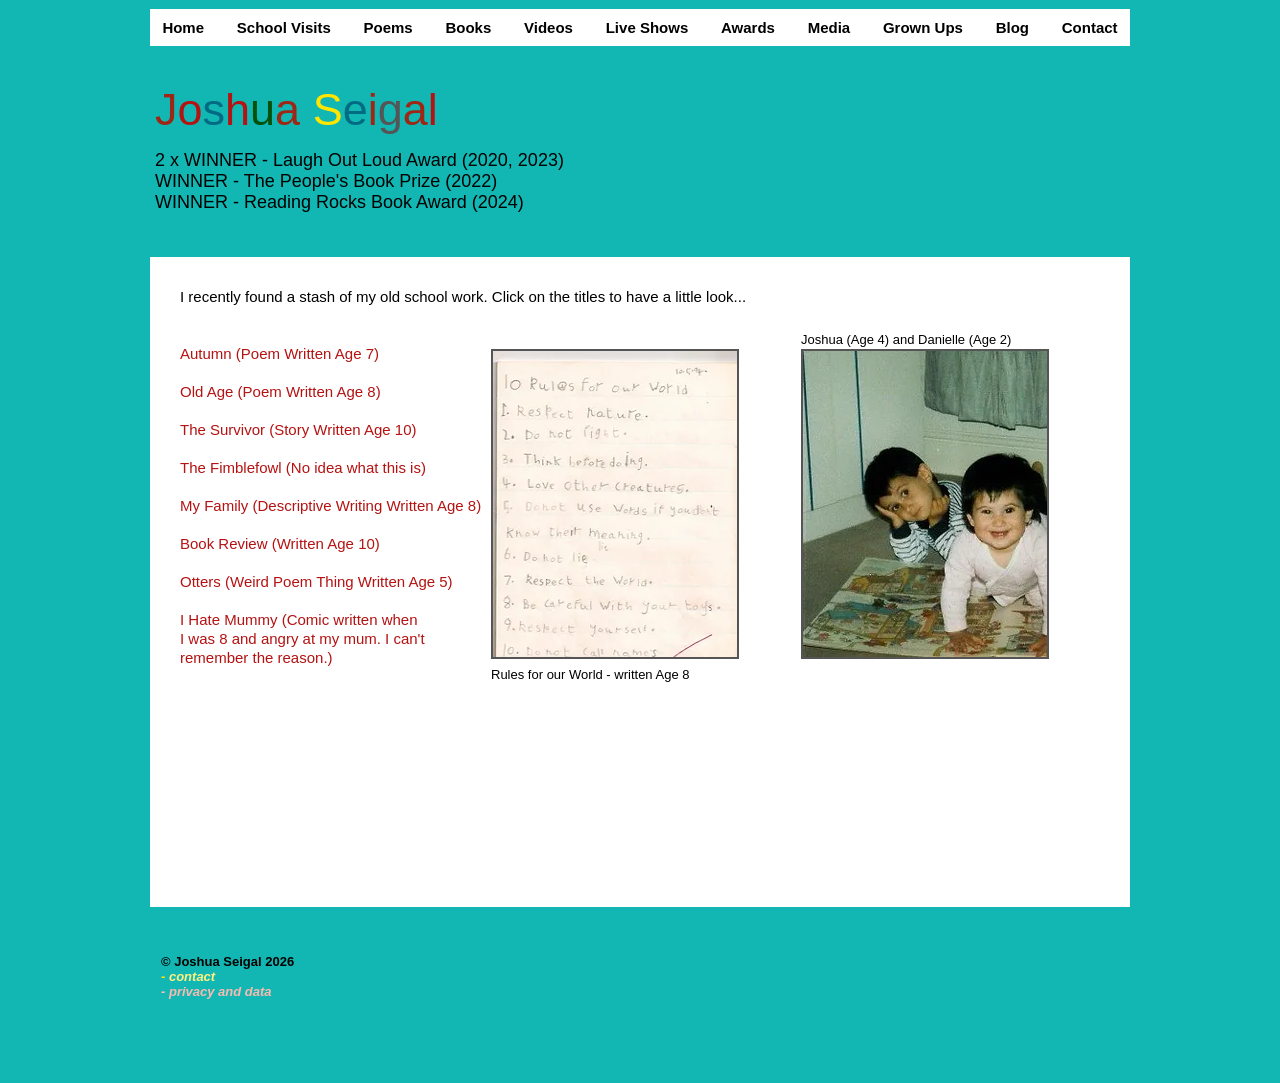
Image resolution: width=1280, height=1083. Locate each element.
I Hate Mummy (231, 619)
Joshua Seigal (219, 961)
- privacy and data (216, 991)
